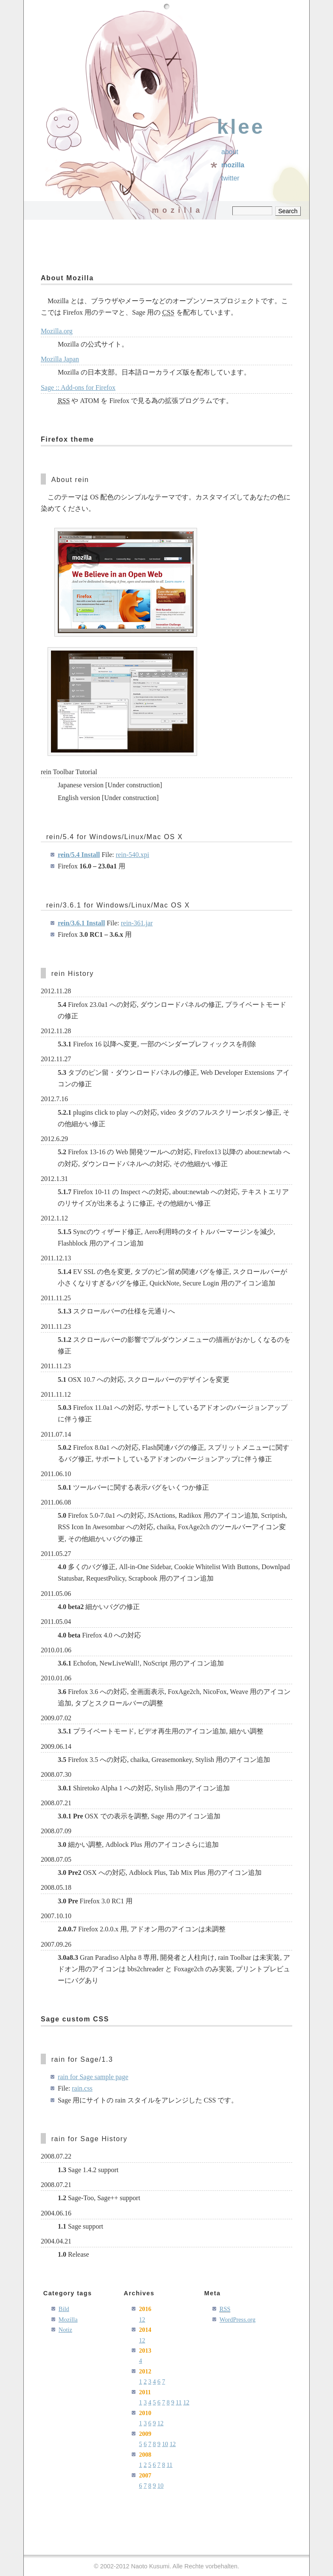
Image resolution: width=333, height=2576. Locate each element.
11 (179, 2402)
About (229, 151)
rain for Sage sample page (93, 2076)
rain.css (82, 2088)
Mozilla (232, 165)
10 (165, 2444)
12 (142, 2319)
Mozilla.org (57, 331)
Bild (64, 2308)
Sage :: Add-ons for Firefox (78, 387)
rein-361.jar (137, 923)
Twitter (230, 178)
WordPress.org (238, 2319)
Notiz (65, 2329)
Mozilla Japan (60, 359)
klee (241, 127)
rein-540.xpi (133, 854)
